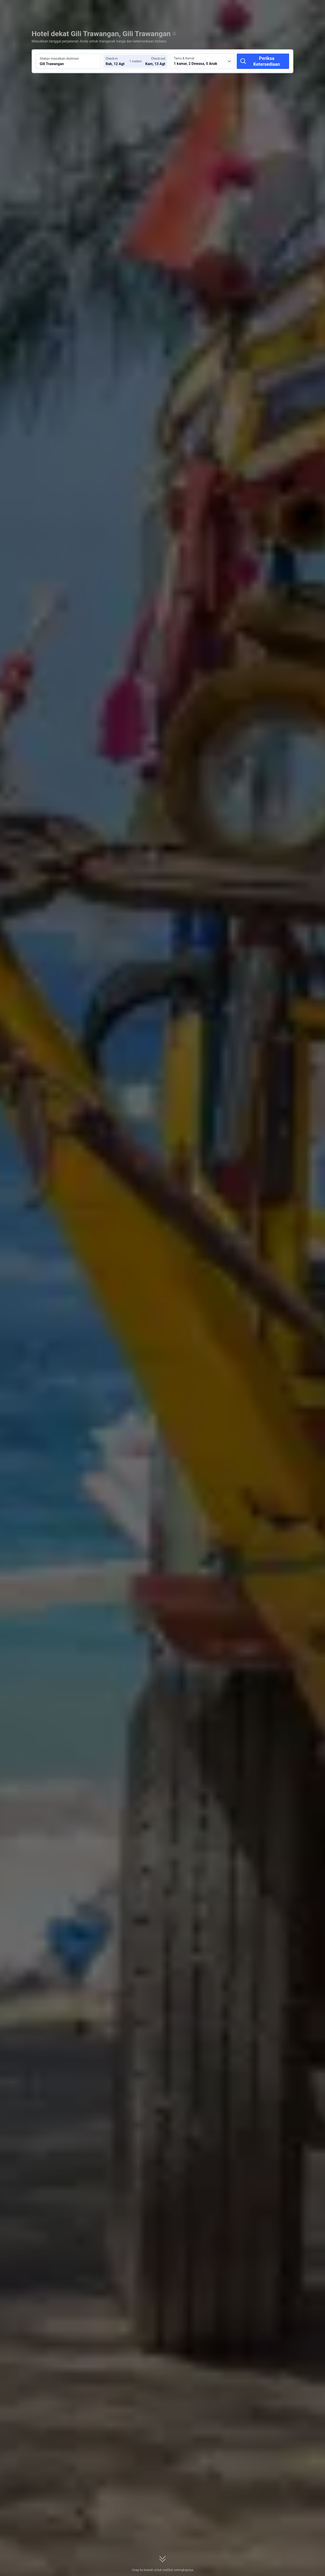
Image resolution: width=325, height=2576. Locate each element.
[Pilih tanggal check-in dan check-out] (119, 61)
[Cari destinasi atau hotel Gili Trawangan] (68, 61)
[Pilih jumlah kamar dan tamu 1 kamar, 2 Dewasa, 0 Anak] (202, 61)
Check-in (112, 58)
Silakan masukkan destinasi (59, 58)
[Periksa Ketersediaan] (263, 61)
